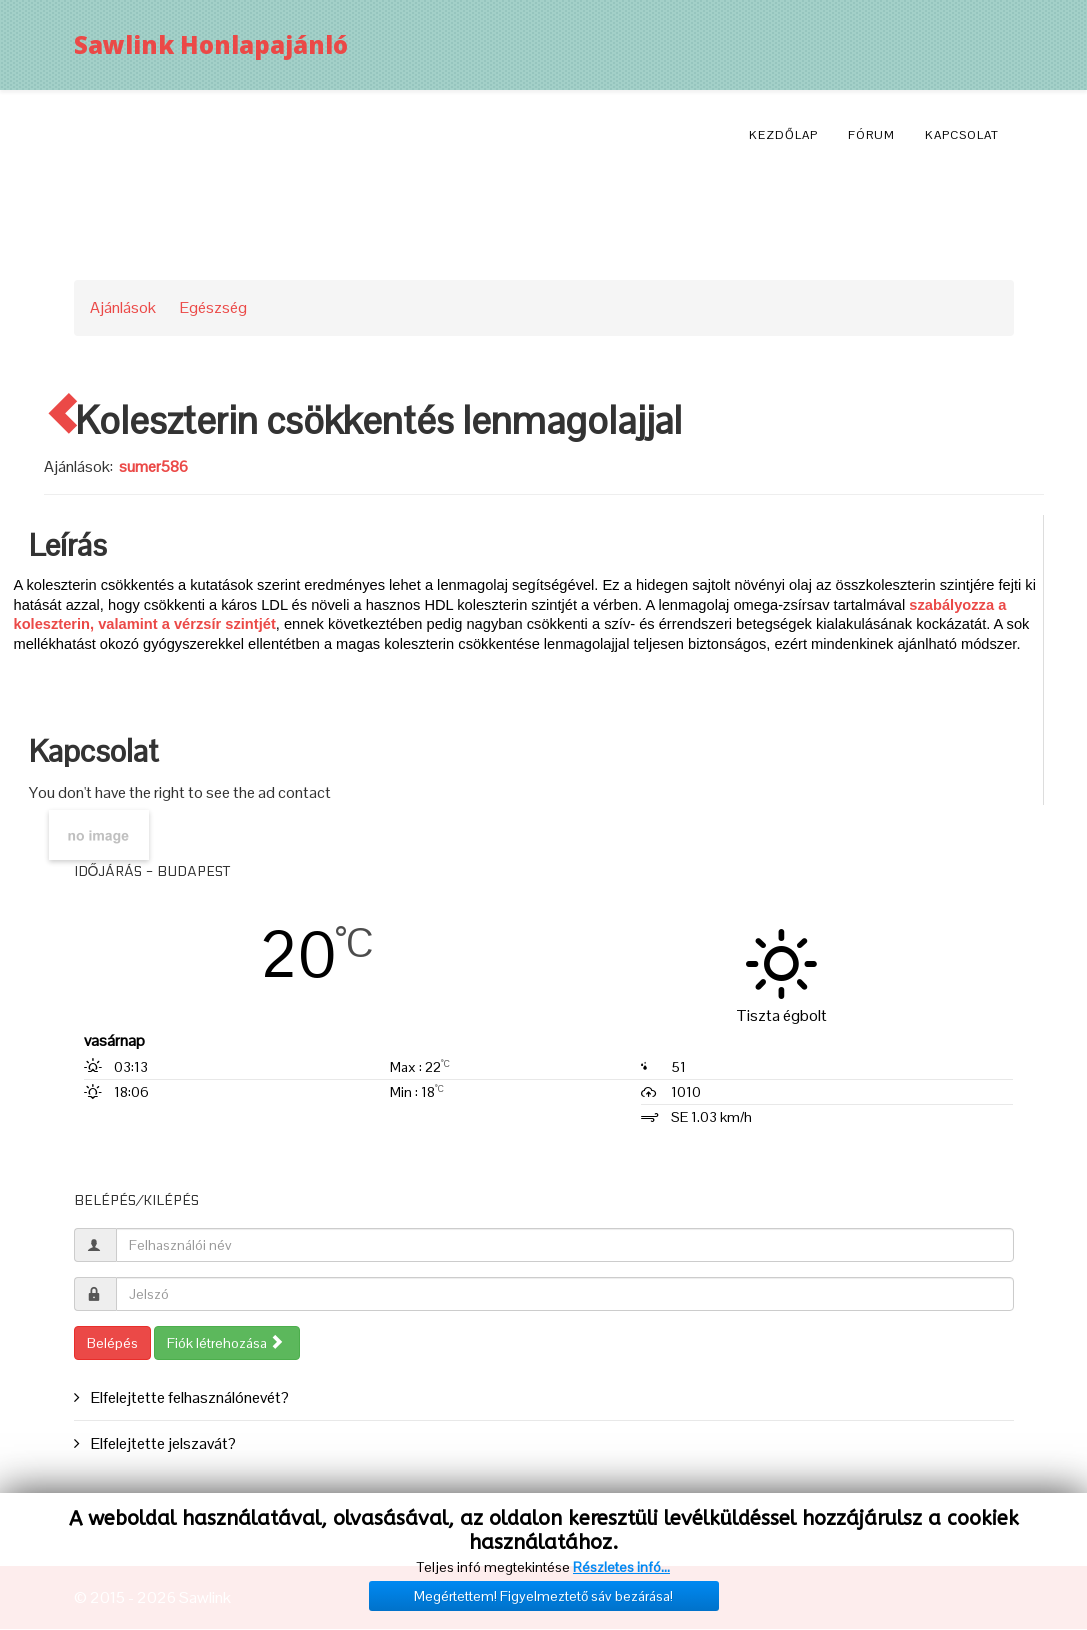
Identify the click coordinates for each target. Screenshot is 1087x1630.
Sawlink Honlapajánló (211, 44)
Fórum (871, 135)
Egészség (213, 307)
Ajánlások (123, 307)
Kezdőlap (783, 135)
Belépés (112, 1343)
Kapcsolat (962, 135)
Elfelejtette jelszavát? (162, 1443)
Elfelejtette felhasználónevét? (188, 1397)
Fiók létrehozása (225, 1343)
